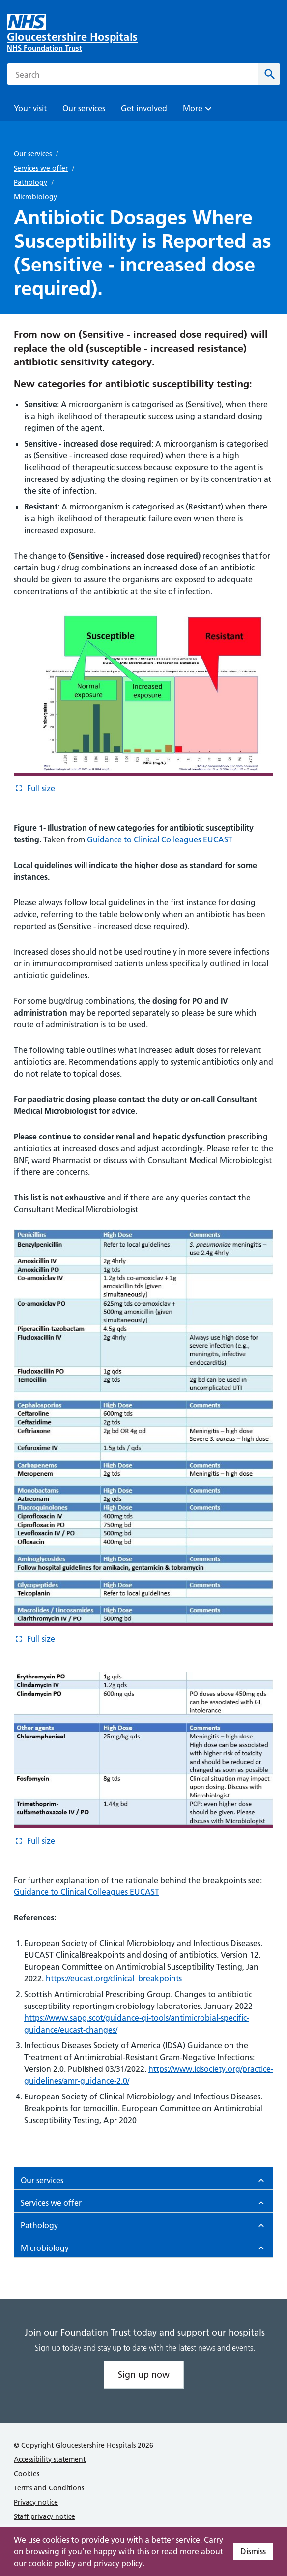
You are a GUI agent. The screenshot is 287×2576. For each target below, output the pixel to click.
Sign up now (144, 2374)
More (198, 111)
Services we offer (41, 168)
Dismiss (253, 2551)
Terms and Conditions (49, 2488)
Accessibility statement (50, 2459)
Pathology (30, 182)
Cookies (26, 2473)
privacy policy (118, 2563)
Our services (33, 154)
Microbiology (35, 196)
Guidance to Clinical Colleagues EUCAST (159, 839)
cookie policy (52, 2563)
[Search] (269, 74)
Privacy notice (36, 2502)
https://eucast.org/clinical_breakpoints (114, 1978)
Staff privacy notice (44, 2516)
